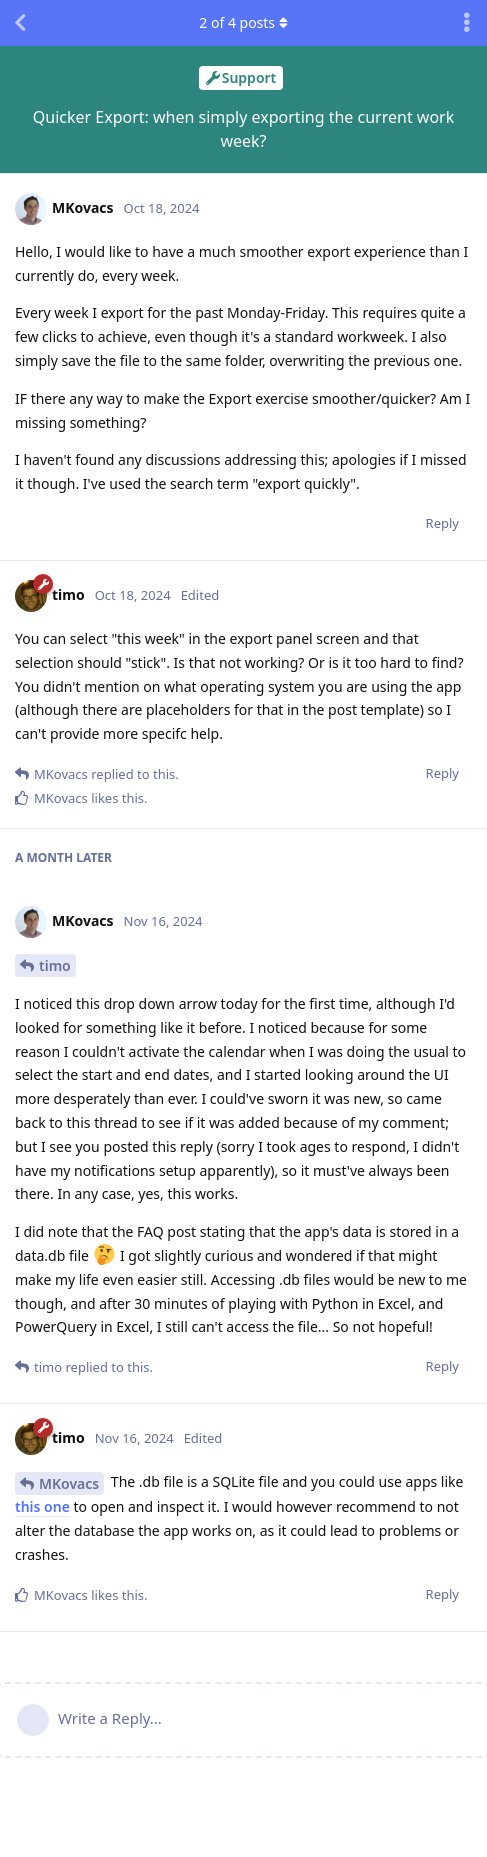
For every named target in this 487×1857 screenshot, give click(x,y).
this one (42, 1506)
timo (55, 965)
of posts (243, 22)
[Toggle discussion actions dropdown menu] (467, 23)
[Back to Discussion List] (20, 23)
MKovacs (69, 1483)
